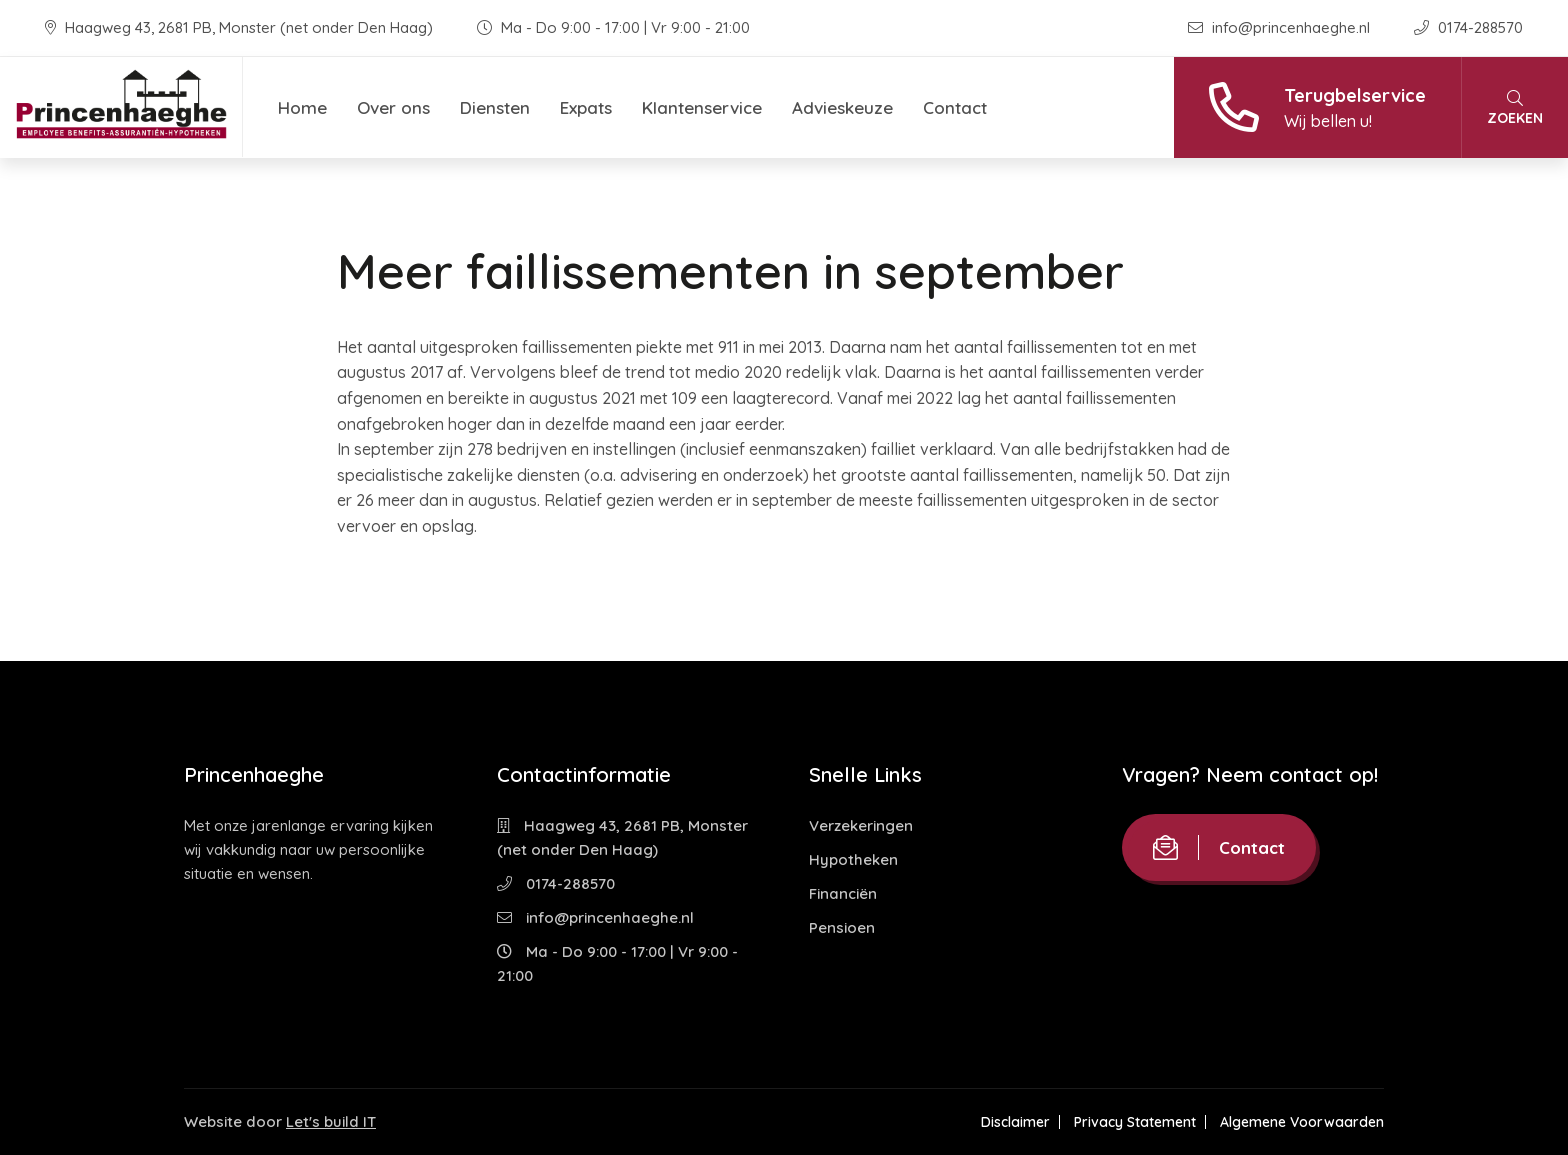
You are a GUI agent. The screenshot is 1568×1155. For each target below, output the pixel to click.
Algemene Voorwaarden (1302, 1122)
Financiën (843, 893)
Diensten (495, 107)
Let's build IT (331, 1121)
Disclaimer (1015, 1122)
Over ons (393, 107)
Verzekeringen (861, 825)
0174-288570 (1468, 27)
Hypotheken (853, 859)
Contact (955, 107)
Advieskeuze (842, 107)
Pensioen (842, 927)
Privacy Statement (1135, 1122)
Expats (586, 107)
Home (302, 107)
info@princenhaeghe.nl (1281, 27)
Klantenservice (702, 107)
